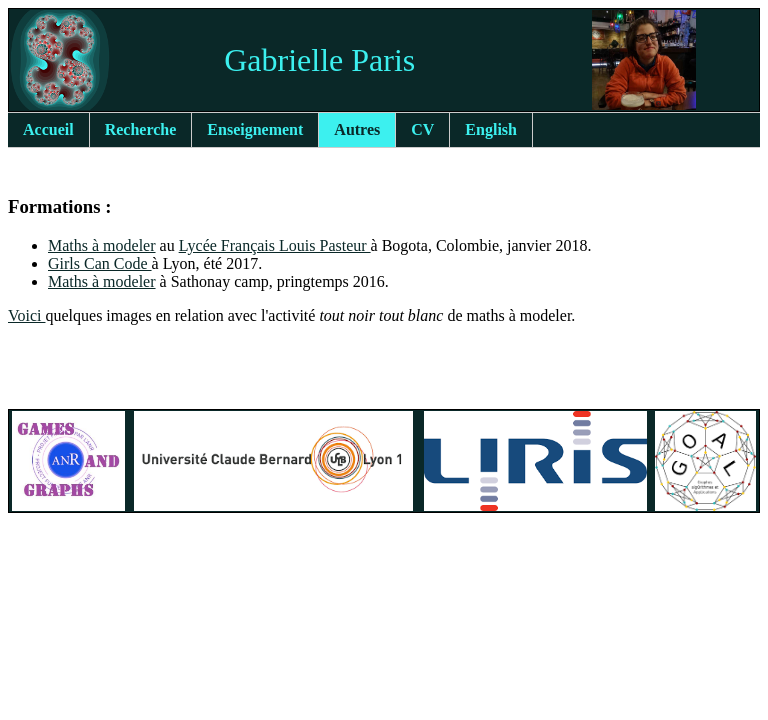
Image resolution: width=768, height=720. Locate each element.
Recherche (141, 129)
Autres (357, 129)
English (491, 129)
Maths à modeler (102, 245)
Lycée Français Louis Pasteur (275, 245)
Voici (26, 315)
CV (422, 129)
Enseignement (255, 129)
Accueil (48, 129)
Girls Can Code (100, 263)
